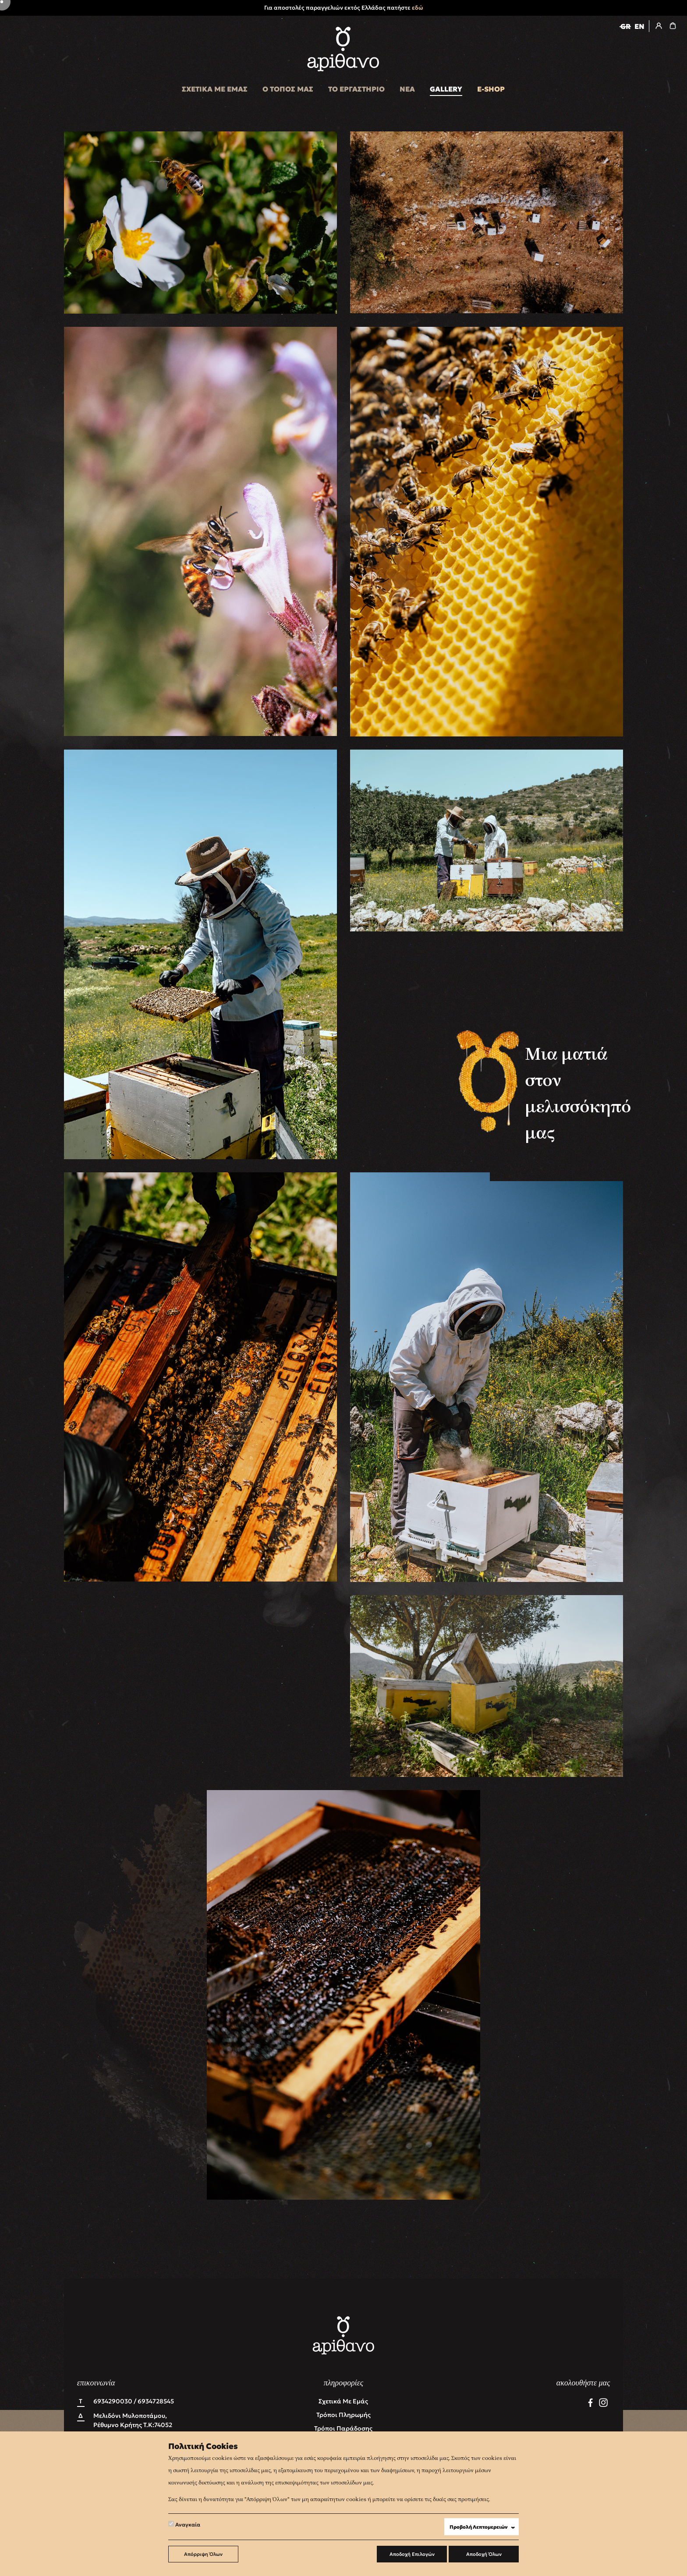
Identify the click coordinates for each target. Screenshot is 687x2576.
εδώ (417, 7)
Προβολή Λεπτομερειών (484, 2527)
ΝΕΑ (407, 89)
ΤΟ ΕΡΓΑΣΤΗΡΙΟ (356, 89)
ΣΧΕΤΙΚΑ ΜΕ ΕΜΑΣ (215, 89)
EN (639, 26)
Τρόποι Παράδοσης (343, 2428)
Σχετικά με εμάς (343, 2401)
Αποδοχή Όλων (484, 2554)
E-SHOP (491, 89)
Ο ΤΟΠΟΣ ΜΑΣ (287, 89)
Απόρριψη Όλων (203, 2554)
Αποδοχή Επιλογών (412, 2554)
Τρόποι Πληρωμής (343, 2415)
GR (625, 26)
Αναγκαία (184, 2524)
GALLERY (446, 89)
